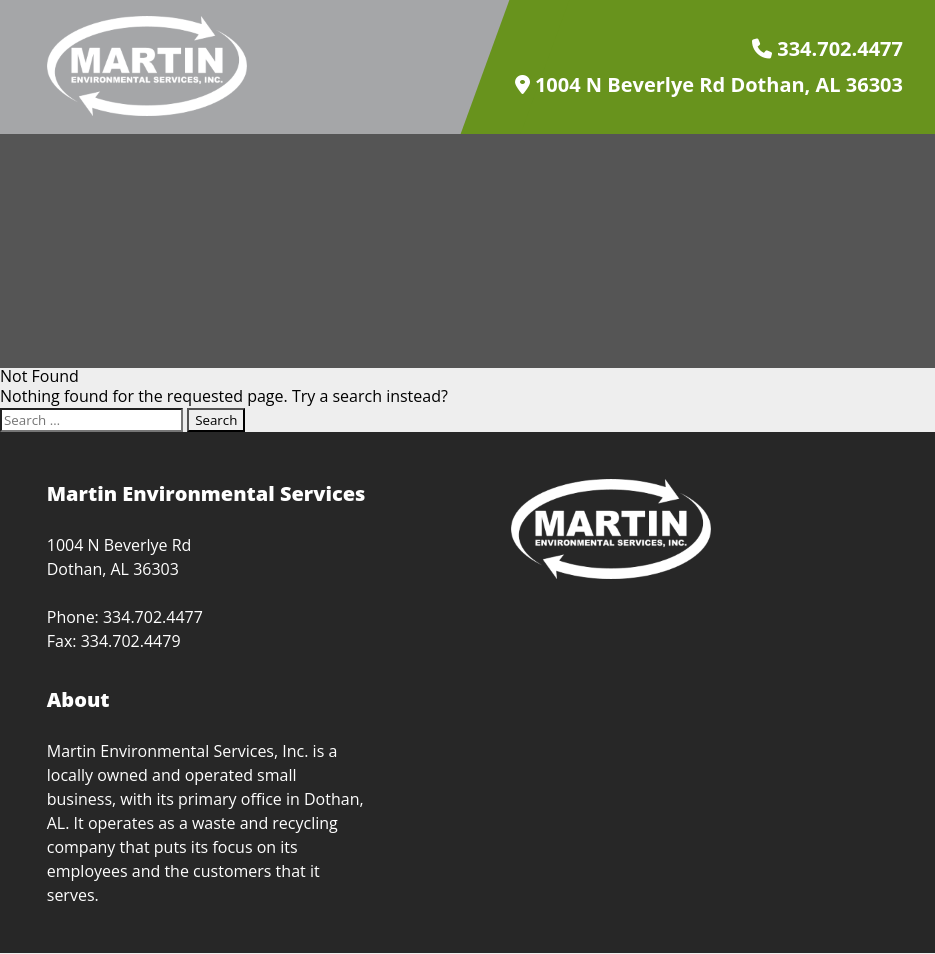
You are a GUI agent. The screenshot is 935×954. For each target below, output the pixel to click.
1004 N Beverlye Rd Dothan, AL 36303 (709, 85)
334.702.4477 (827, 49)
